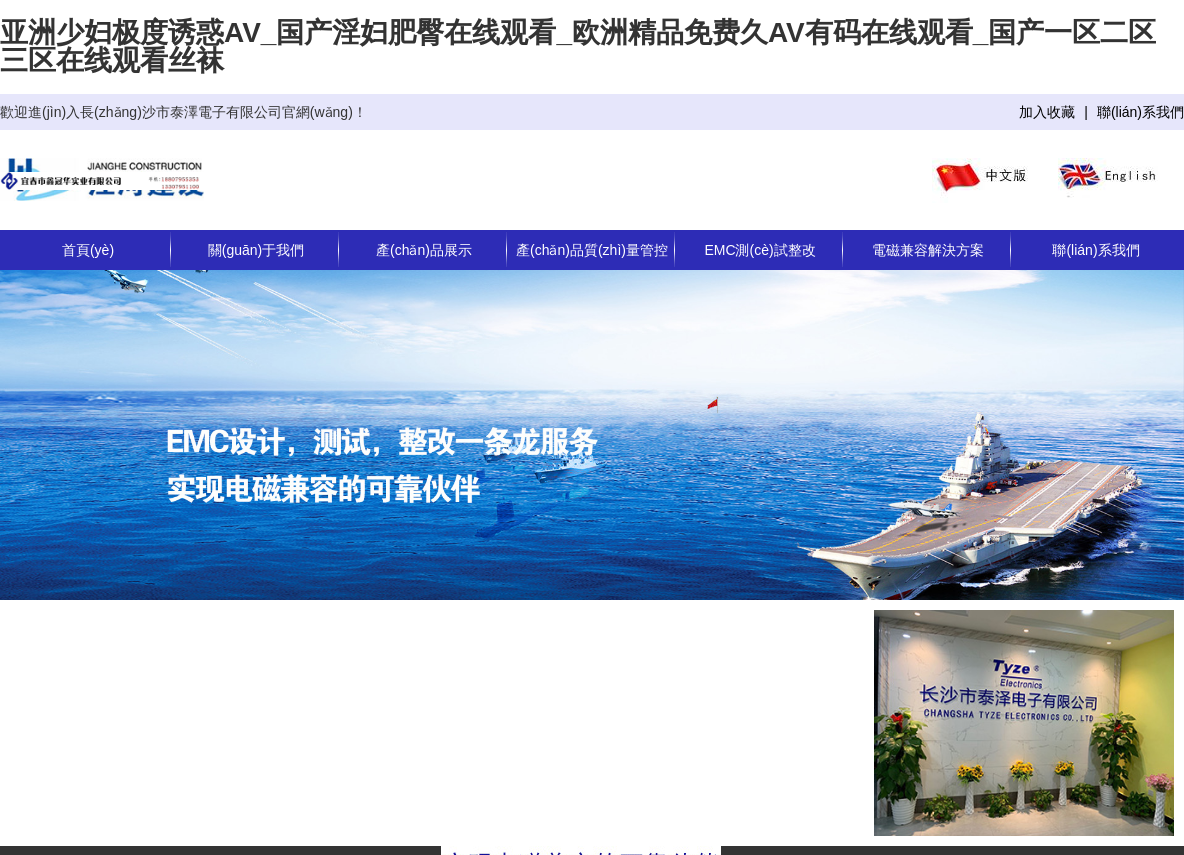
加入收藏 (1047, 112)
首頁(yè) (88, 250)
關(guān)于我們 (256, 250)
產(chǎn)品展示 (424, 250)
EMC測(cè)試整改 (759, 250)
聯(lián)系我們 (1140, 112)
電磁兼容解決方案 (928, 250)
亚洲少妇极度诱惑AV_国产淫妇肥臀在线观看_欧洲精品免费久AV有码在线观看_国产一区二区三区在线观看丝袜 (578, 46)
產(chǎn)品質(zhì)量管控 (592, 250)
